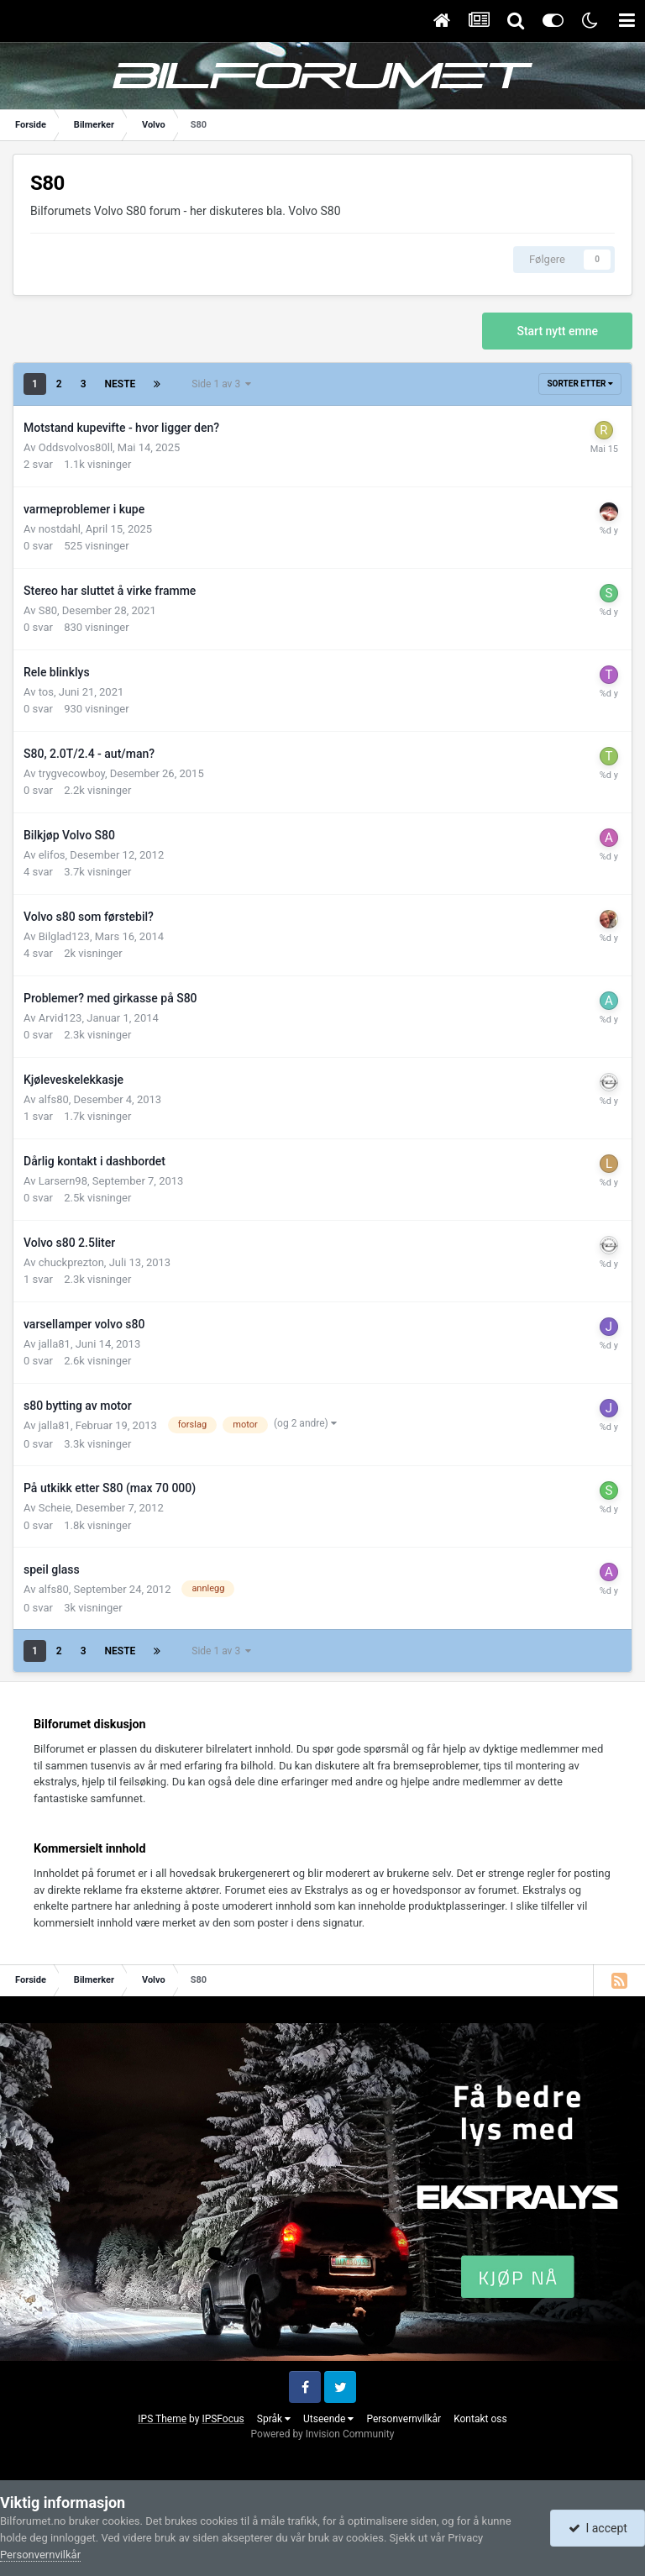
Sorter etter (580, 383)
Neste (120, 384)
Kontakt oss (480, 2419)
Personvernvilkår (403, 2419)
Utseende (328, 2419)
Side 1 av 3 (221, 384)
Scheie (55, 1507)
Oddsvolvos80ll (76, 447)
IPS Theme (162, 2419)
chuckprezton (71, 1262)
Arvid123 (60, 1018)
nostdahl (60, 529)
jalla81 (55, 1344)
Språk (274, 2419)
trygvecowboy (72, 773)
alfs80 (54, 1099)
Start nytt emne (557, 331)
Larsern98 (63, 1181)
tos (46, 692)
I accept (598, 2528)
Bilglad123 (64, 936)
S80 (48, 610)
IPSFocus (223, 2419)
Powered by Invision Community (323, 2434)
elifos (52, 855)
